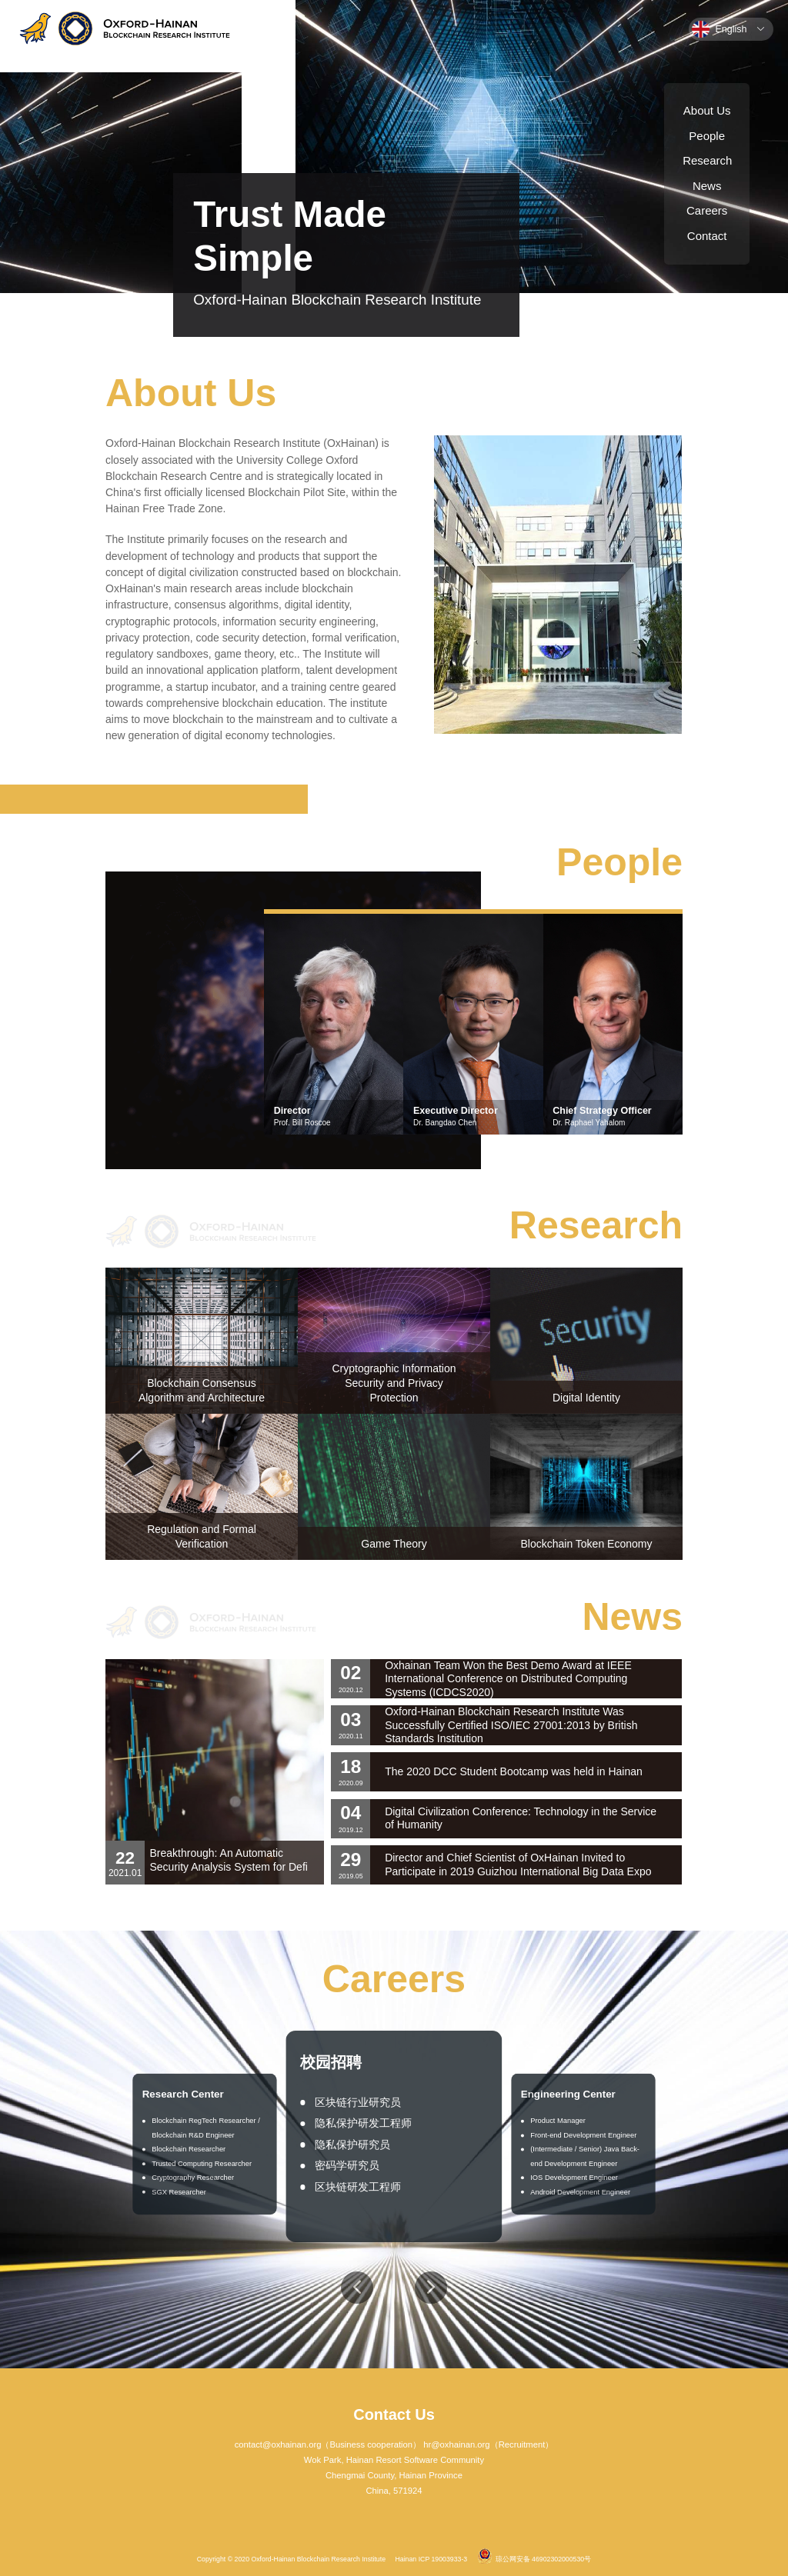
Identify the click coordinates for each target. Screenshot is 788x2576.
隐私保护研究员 (352, 2144)
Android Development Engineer (581, 2192)
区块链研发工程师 (358, 2187)
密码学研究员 (347, 2165)
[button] (357, 2287)
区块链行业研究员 (358, 2102)
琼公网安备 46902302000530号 (534, 2556)
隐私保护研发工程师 (363, 2123)
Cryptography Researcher (193, 2178)
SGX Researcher (179, 2192)
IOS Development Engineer (575, 2178)
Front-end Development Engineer (584, 2135)
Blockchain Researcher (188, 2149)
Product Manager (558, 2121)
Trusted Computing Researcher (202, 2163)
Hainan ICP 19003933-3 (431, 2559)
